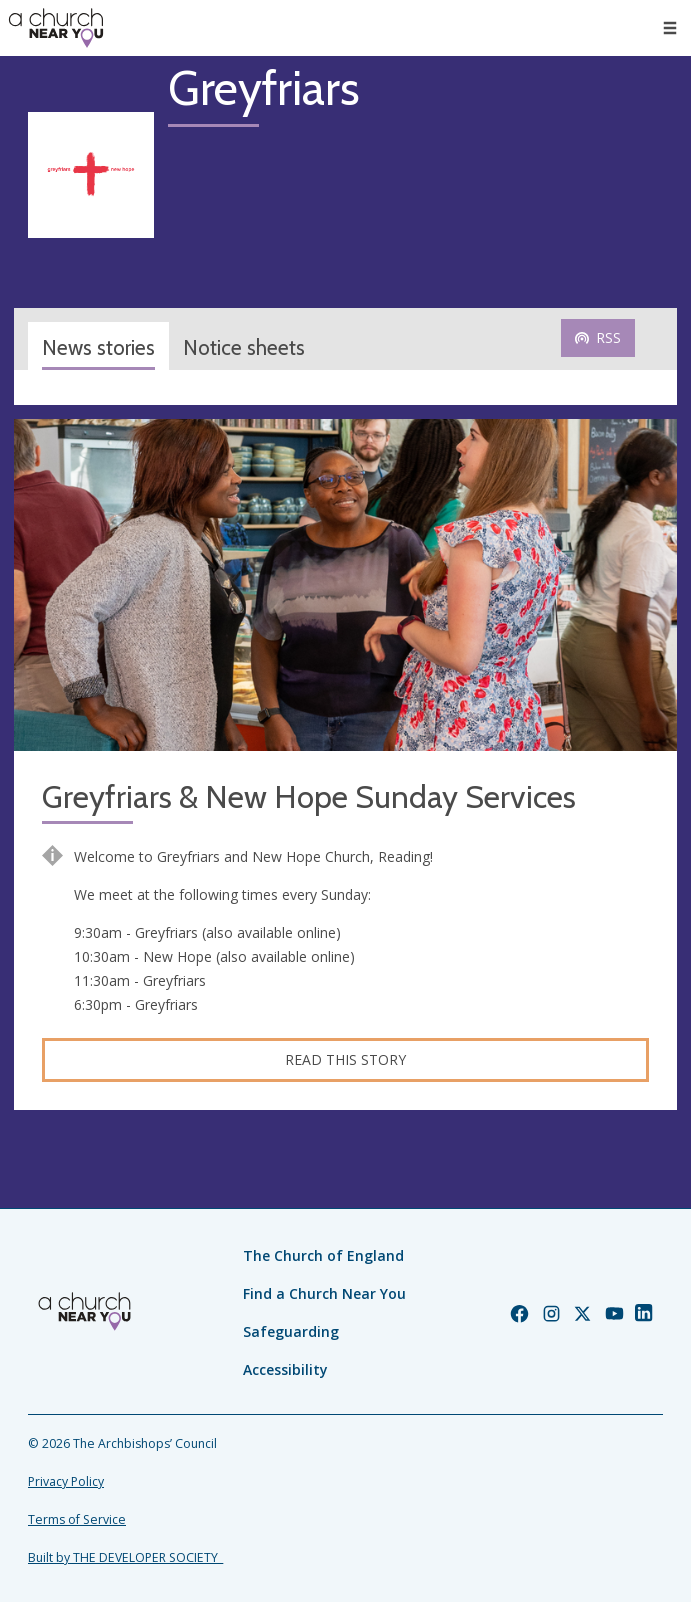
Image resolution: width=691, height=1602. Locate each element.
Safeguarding (291, 1331)
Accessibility (285, 1369)
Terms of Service (77, 1519)
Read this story (345, 1059)
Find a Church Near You (324, 1293)
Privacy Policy (66, 1481)
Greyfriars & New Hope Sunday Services (309, 797)
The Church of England (323, 1255)
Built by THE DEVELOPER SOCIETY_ (125, 1557)
